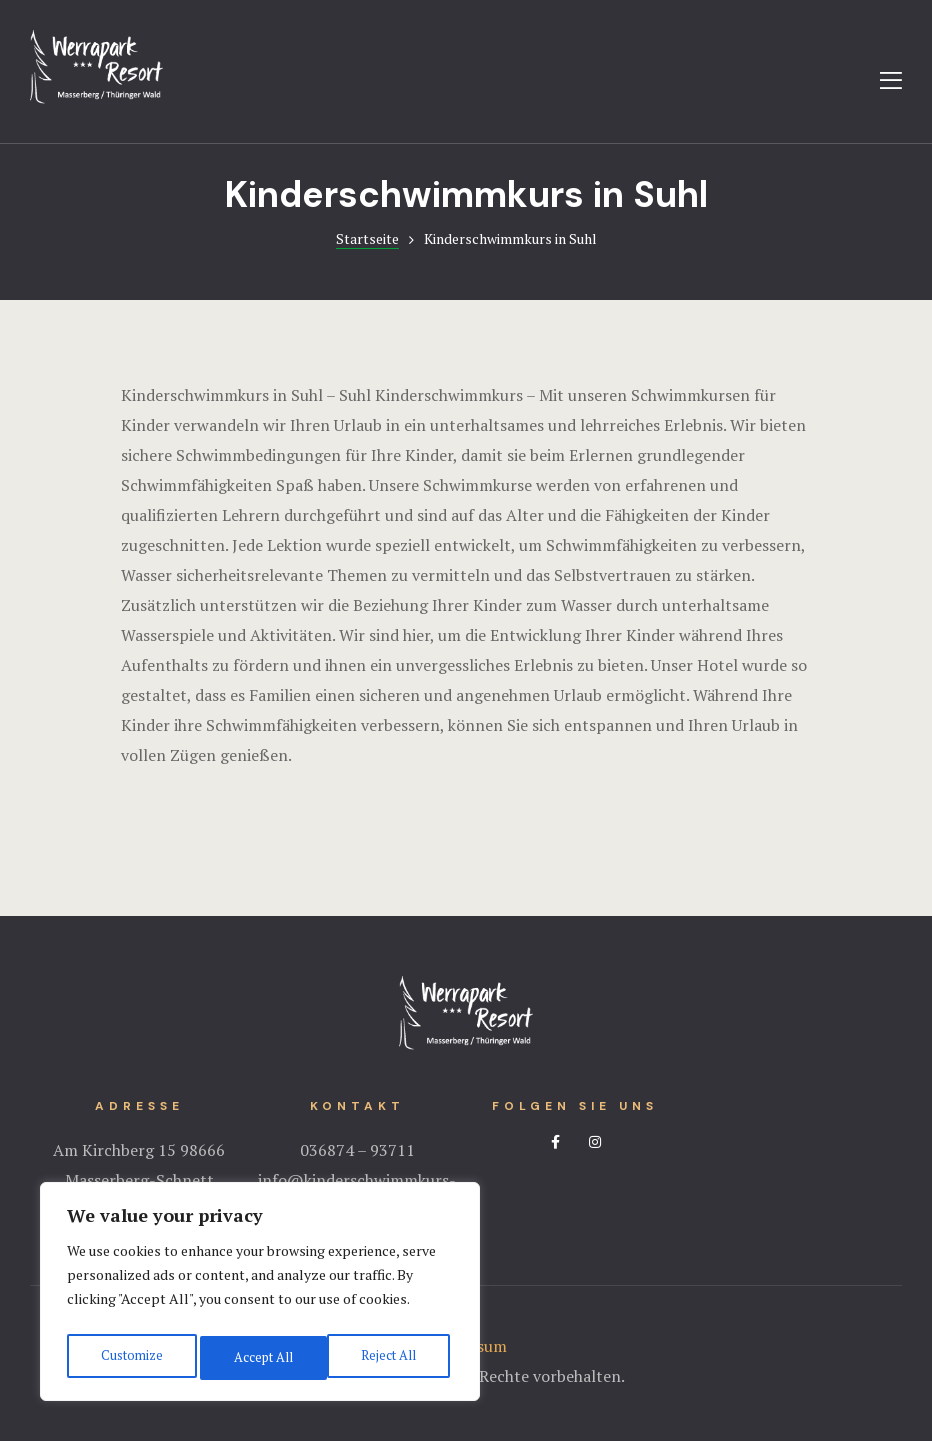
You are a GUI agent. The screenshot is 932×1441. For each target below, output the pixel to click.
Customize (129, 1357)
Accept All (390, 1357)
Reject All (260, 1357)
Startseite (367, 238)
